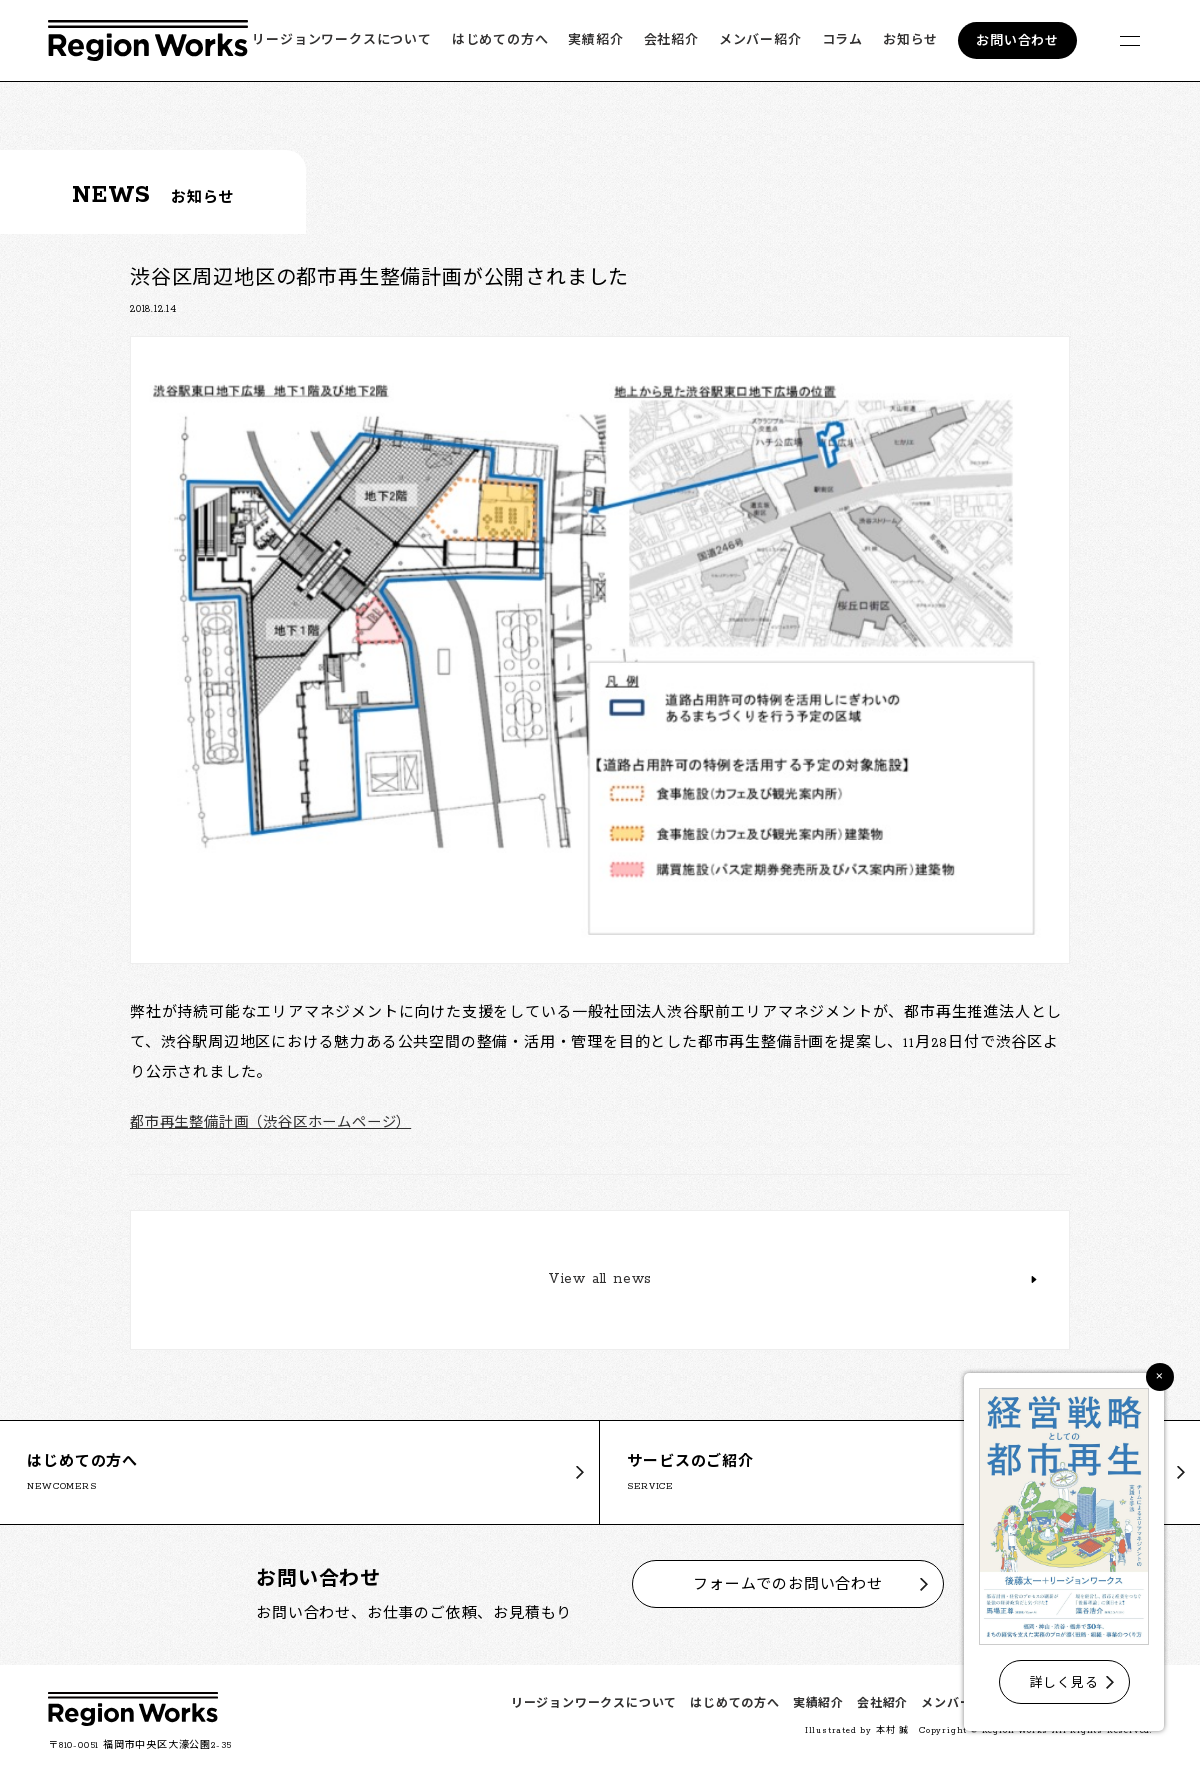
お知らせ (910, 40)
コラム (842, 40)
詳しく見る (1064, 1683)
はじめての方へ (500, 40)
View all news (600, 1282)
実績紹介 (595, 40)
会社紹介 (671, 40)
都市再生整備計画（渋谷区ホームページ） (280, 1123)
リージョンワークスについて (341, 40)
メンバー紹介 (760, 40)
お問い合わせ (1017, 41)
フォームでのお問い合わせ (788, 1584)
